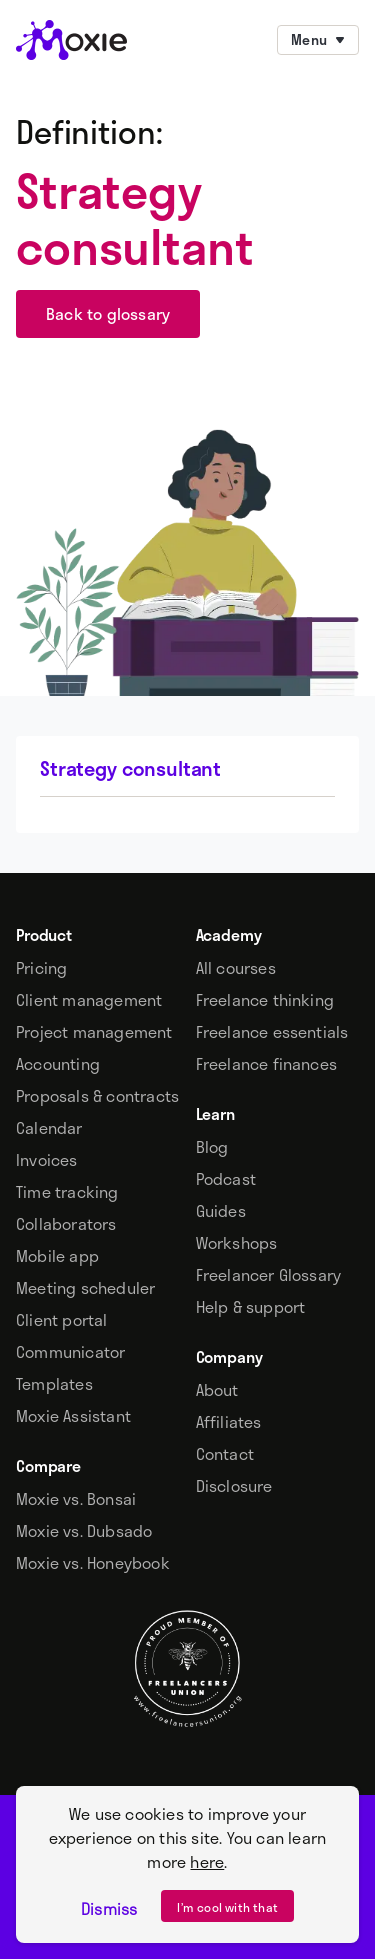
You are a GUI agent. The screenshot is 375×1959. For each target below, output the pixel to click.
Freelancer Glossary (269, 1275)
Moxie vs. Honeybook (93, 1563)
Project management (94, 1032)
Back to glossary (108, 313)
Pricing (41, 968)
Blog (212, 1147)
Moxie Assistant (73, 1416)
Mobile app (57, 1256)
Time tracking (67, 1192)
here (207, 1861)
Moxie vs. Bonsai (76, 1499)
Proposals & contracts (97, 1096)
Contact (225, 1454)
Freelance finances (267, 1064)
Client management (89, 1000)
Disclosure (234, 1486)
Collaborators (66, 1224)
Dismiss (109, 1909)
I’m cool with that (227, 1907)
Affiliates (229, 1422)
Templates (54, 1384)
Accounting (58, 1064)
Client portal (62, 1320)
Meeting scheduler (85, 1288)
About (217, 1390)
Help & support (251, 1307)
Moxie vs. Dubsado (84, 1531)
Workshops (237, 1243)
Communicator (70, 1352)
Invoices (47, 1160)
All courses (236, 968)
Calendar (49, 1128)
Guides (221, 1211)
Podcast (226, 1179)
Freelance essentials (272, 1032)
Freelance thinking (265, 1000)
